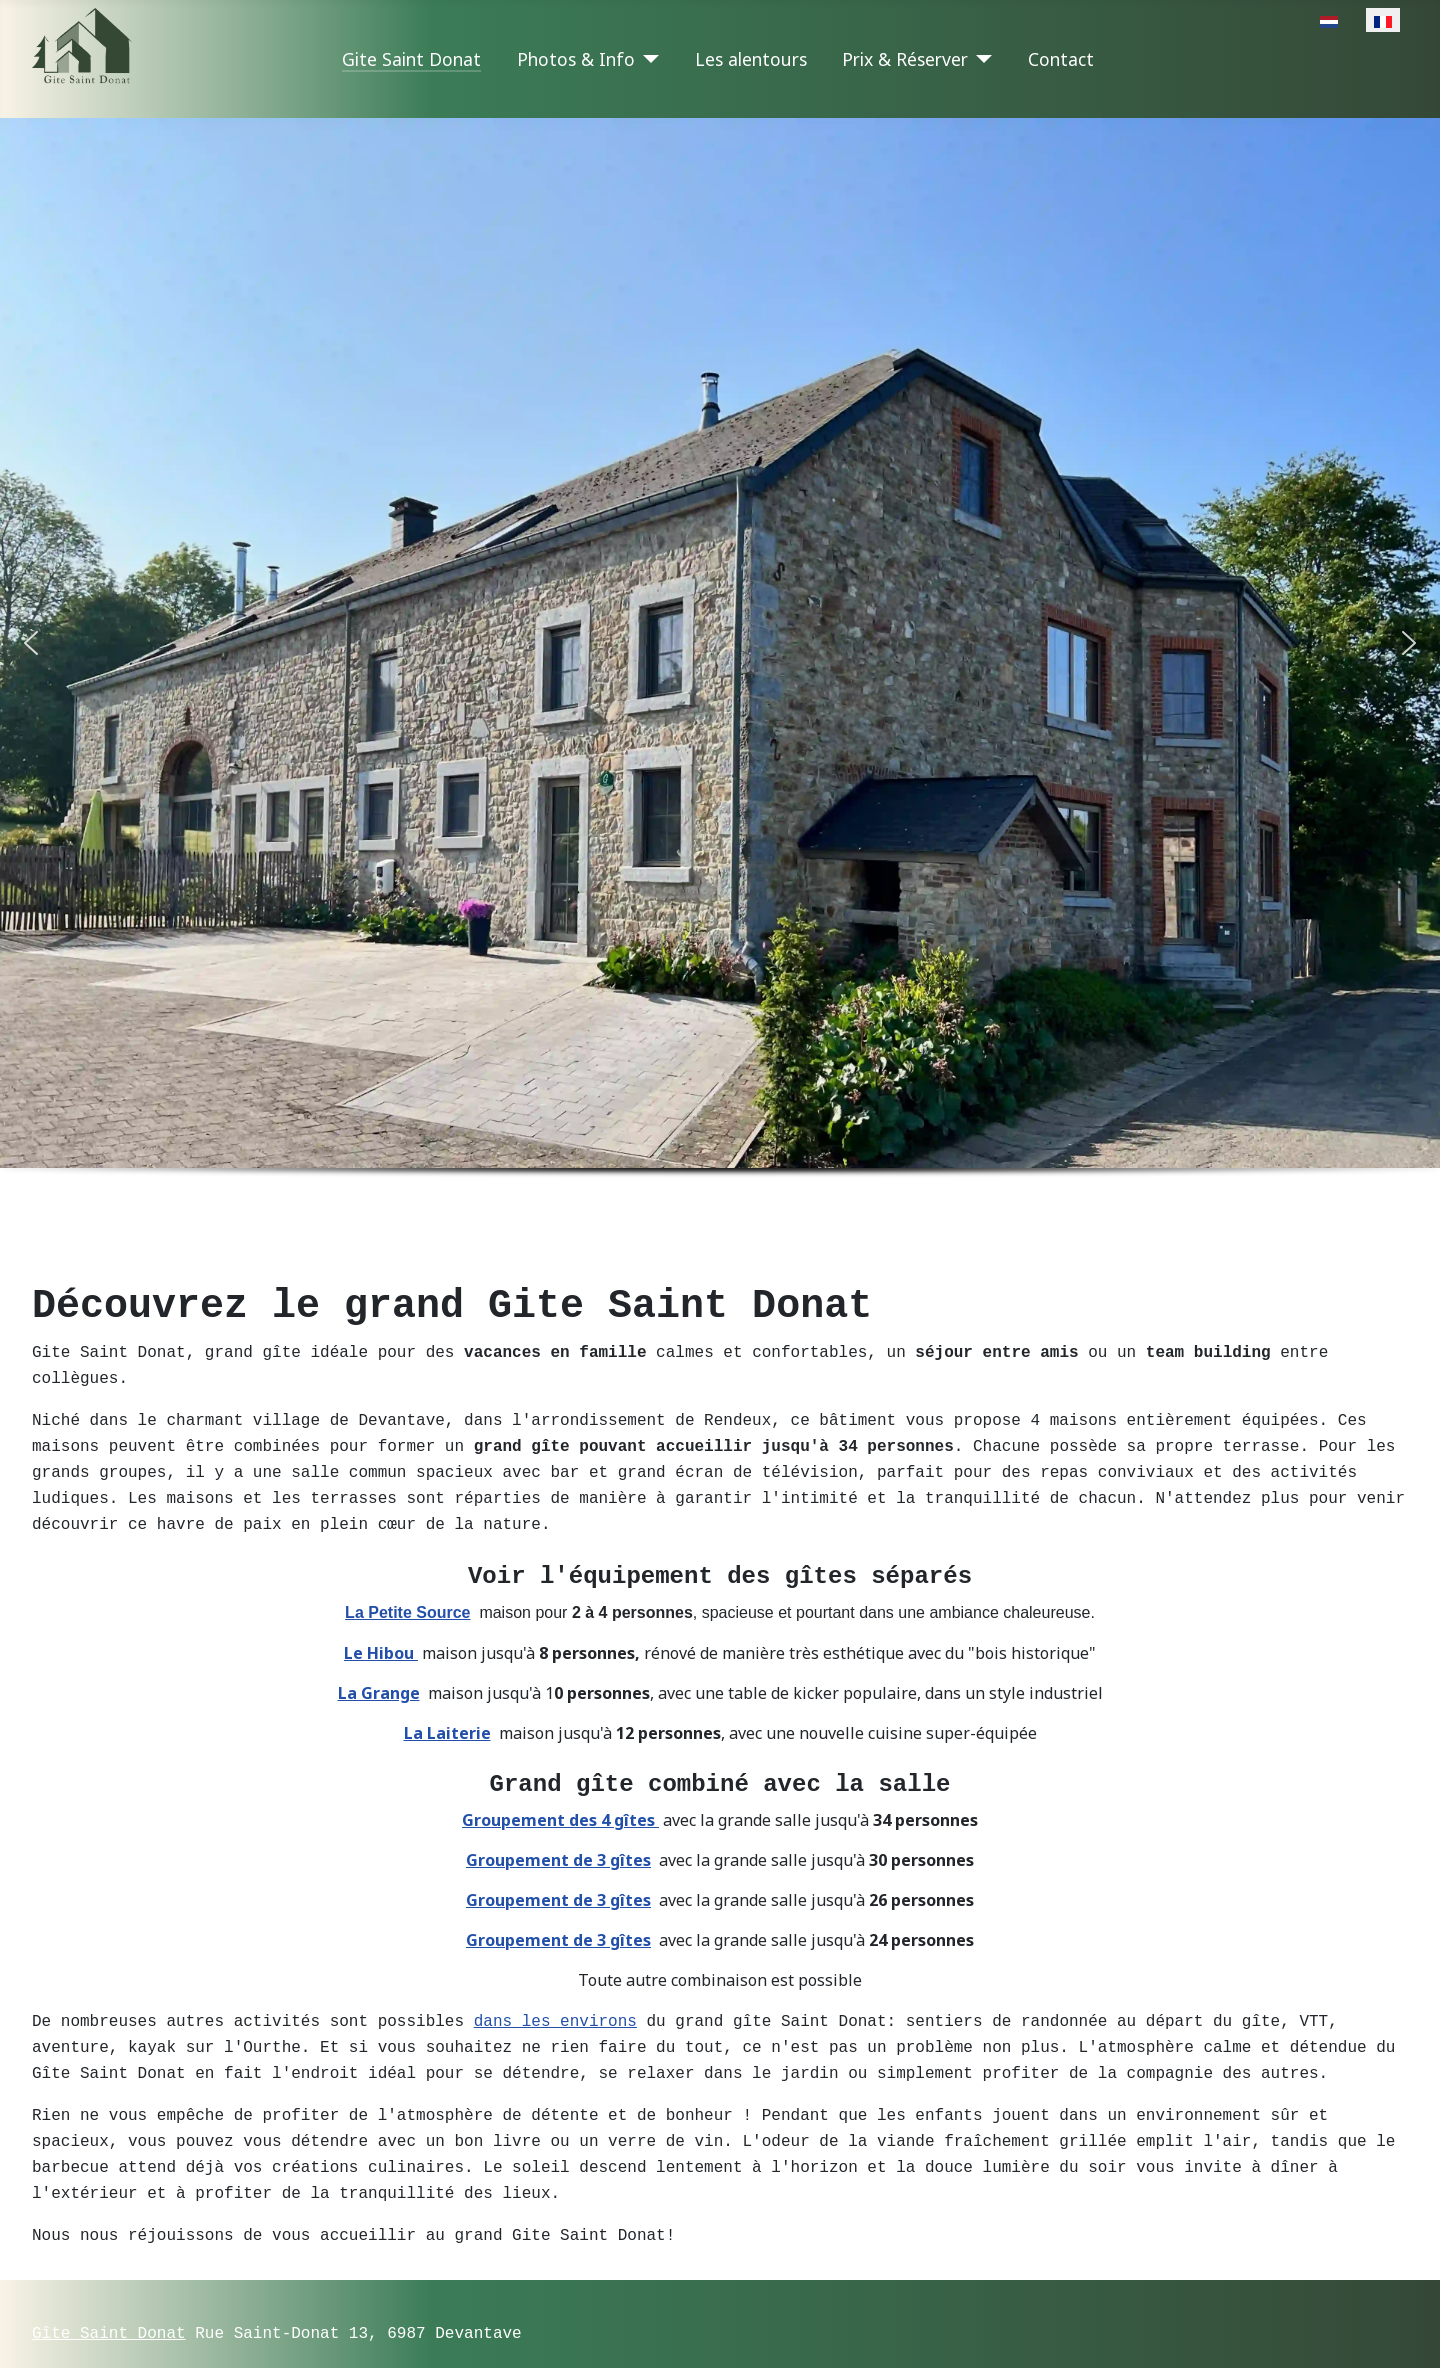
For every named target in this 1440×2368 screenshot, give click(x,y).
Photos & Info (576, 59)
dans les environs (555, 2004)
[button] (31, 643)
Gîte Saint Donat (109, 2300)
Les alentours (751, 59)
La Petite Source (407, 1597)
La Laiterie (447, 1718)
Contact (1061, 59)
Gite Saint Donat (411, 59)
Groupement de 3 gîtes (558, 1844)
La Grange (379, 1678)
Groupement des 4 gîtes (560, 1804)
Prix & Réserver (905, 59)
